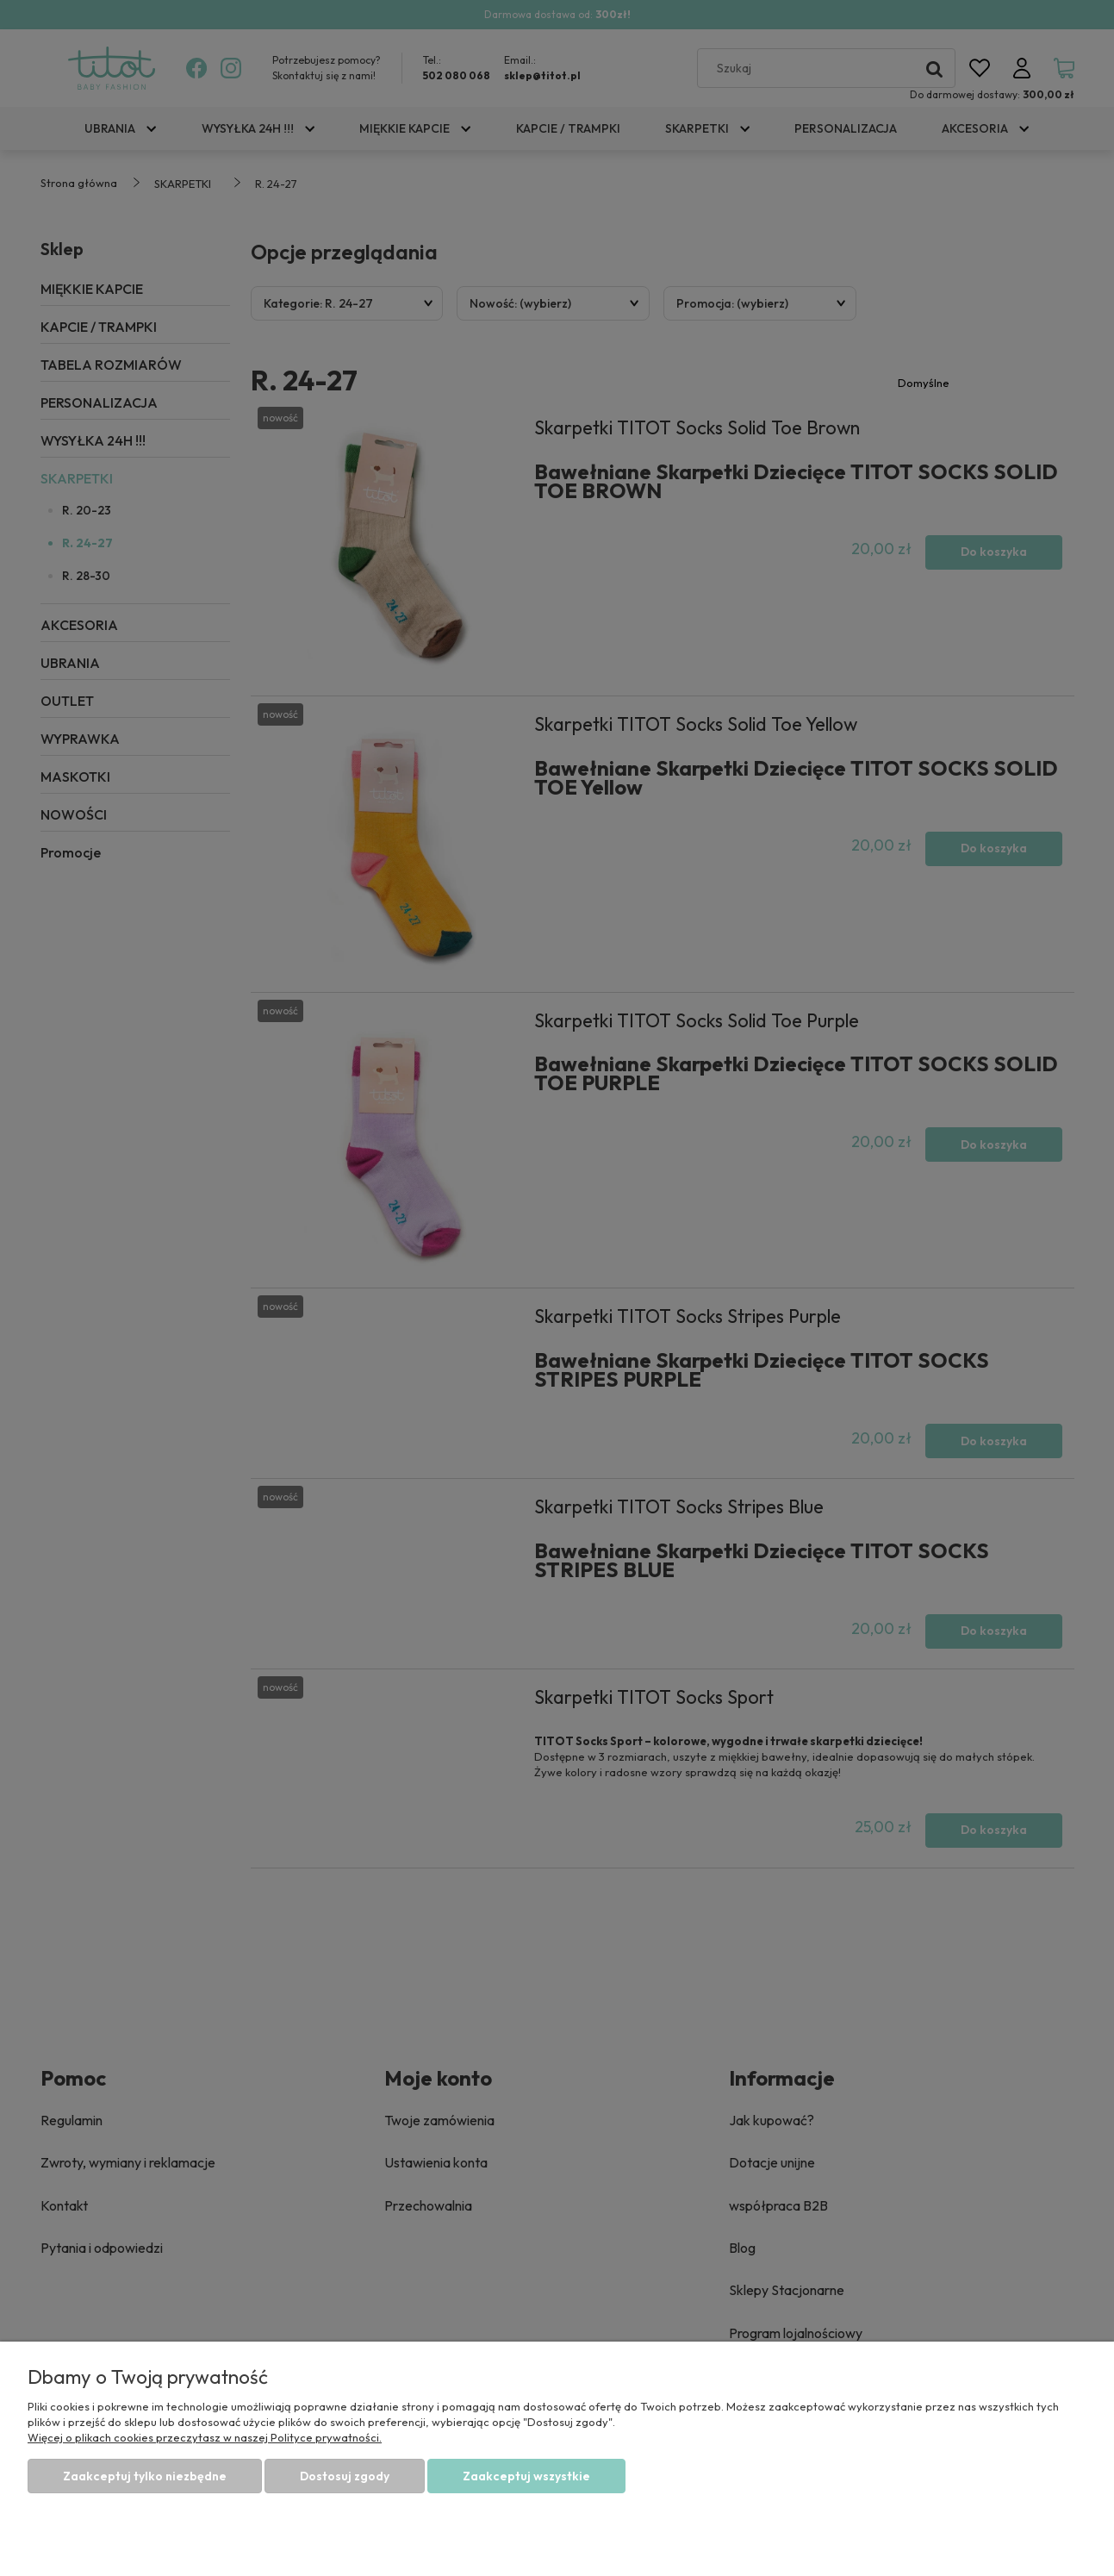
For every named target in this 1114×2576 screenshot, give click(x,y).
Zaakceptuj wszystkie (526, 2476)
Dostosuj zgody (344, 2476)
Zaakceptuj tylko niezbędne (145, 2476)
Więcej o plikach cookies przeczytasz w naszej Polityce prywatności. (205, 2437)
